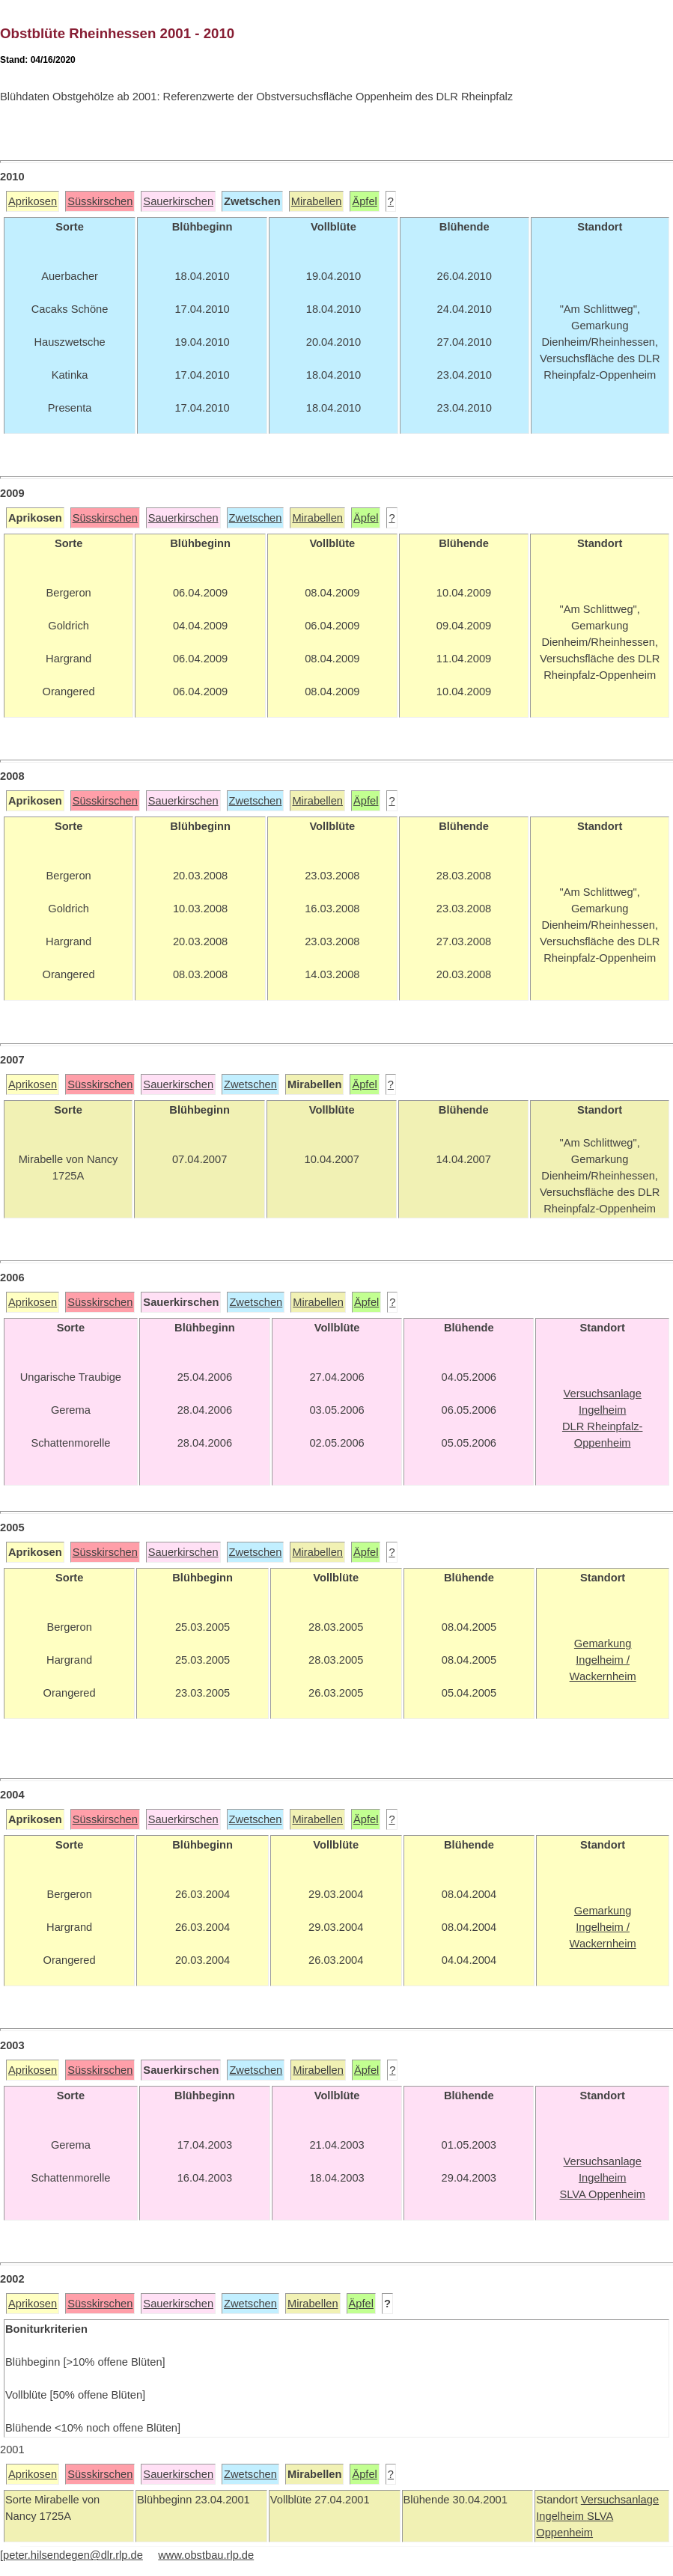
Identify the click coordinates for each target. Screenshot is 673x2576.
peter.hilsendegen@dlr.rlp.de (73, 2555)
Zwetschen (255, 518)
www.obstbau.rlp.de (206, 2555)
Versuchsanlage (620, 2500)
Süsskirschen (100, 201)
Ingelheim (561, 2516)
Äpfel (364, 201)
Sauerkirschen (178, 201)
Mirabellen (316, 201)
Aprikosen (32, 201)
